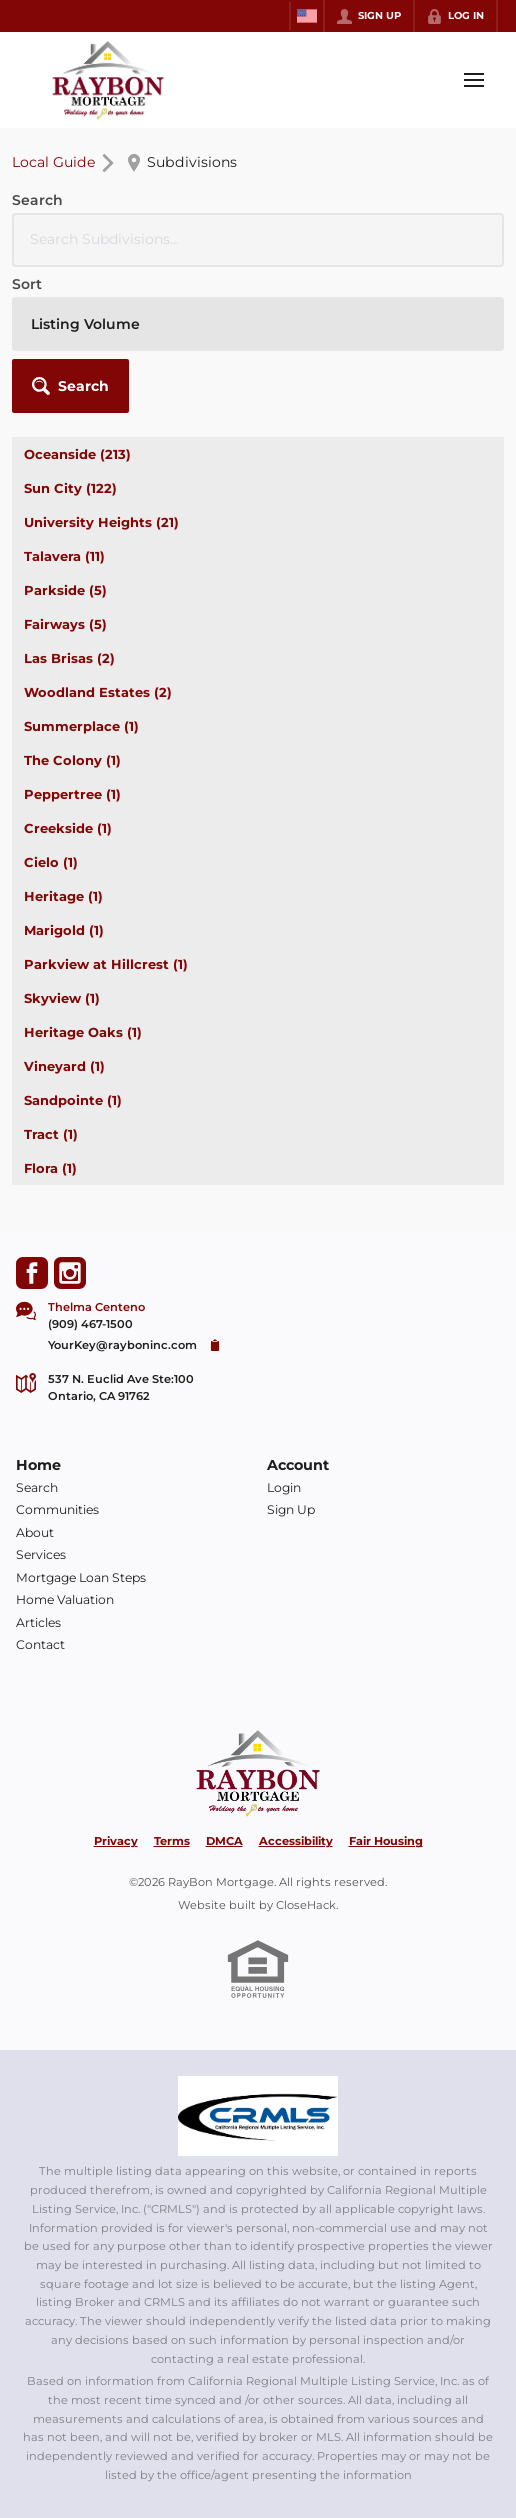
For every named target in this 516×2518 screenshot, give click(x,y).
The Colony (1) (72, 760)
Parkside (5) (65, 590)
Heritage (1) (63, 896)
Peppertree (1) (72, 794)
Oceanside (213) (77, 454)
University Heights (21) (101, 522)
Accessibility (296, 1841)
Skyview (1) (62, 998)
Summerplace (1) (81, 726)
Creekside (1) (68, 828)
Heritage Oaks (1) (83, 1032)
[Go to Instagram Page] (70, 1273)
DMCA (224, 1841)
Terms (172, 1841)
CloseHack (306, 1905)
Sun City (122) (70, 488)
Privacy (116, 1841)
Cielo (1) (51, 862)
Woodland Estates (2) (98, 692)
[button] (70, 386)
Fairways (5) (65, 624)
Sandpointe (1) (73, 1100)
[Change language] (307, 16)
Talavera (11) (64, 556)
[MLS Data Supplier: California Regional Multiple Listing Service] (258, 2116)
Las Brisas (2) (69, 658)
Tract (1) (51, 1134)
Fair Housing (386, 1841)
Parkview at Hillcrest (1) (106, 964)
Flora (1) (50, 1168)
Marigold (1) (64, 930)
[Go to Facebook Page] (32, 1273)
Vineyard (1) (64, 1066)
